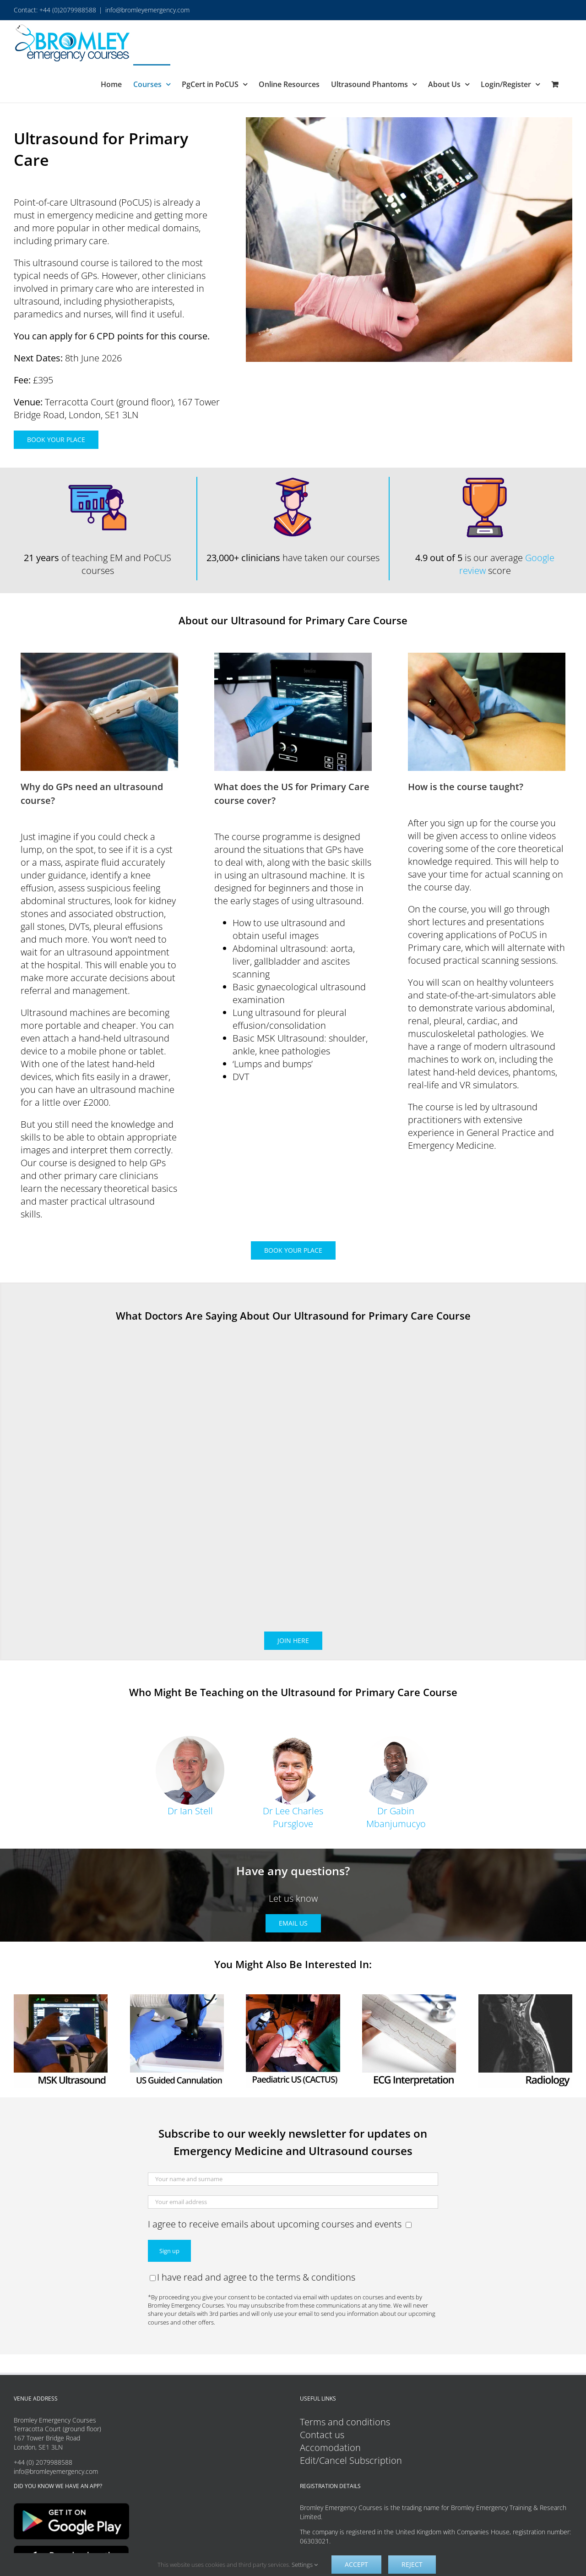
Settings (305, 2564)
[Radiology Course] (525, 1998)
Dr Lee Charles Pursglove (293, 1817)
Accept (356, 2564)
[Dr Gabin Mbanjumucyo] (396, 1740)
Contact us (322, 2435)
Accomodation (330, 2447)
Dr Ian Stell (190, 1811)
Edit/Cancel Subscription (351, 2460)
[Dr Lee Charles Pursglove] (293, 1740)
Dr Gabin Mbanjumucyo (396, 1817)
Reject (412, 2564)
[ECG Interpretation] (409, 1998)
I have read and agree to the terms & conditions (252, 2277)
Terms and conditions (345, 2422)
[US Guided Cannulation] (177, 1998)
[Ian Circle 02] (190, 1740)
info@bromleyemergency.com (147, 9)
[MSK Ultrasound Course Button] (61, 1998)
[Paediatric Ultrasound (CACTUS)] (293, 1998)
